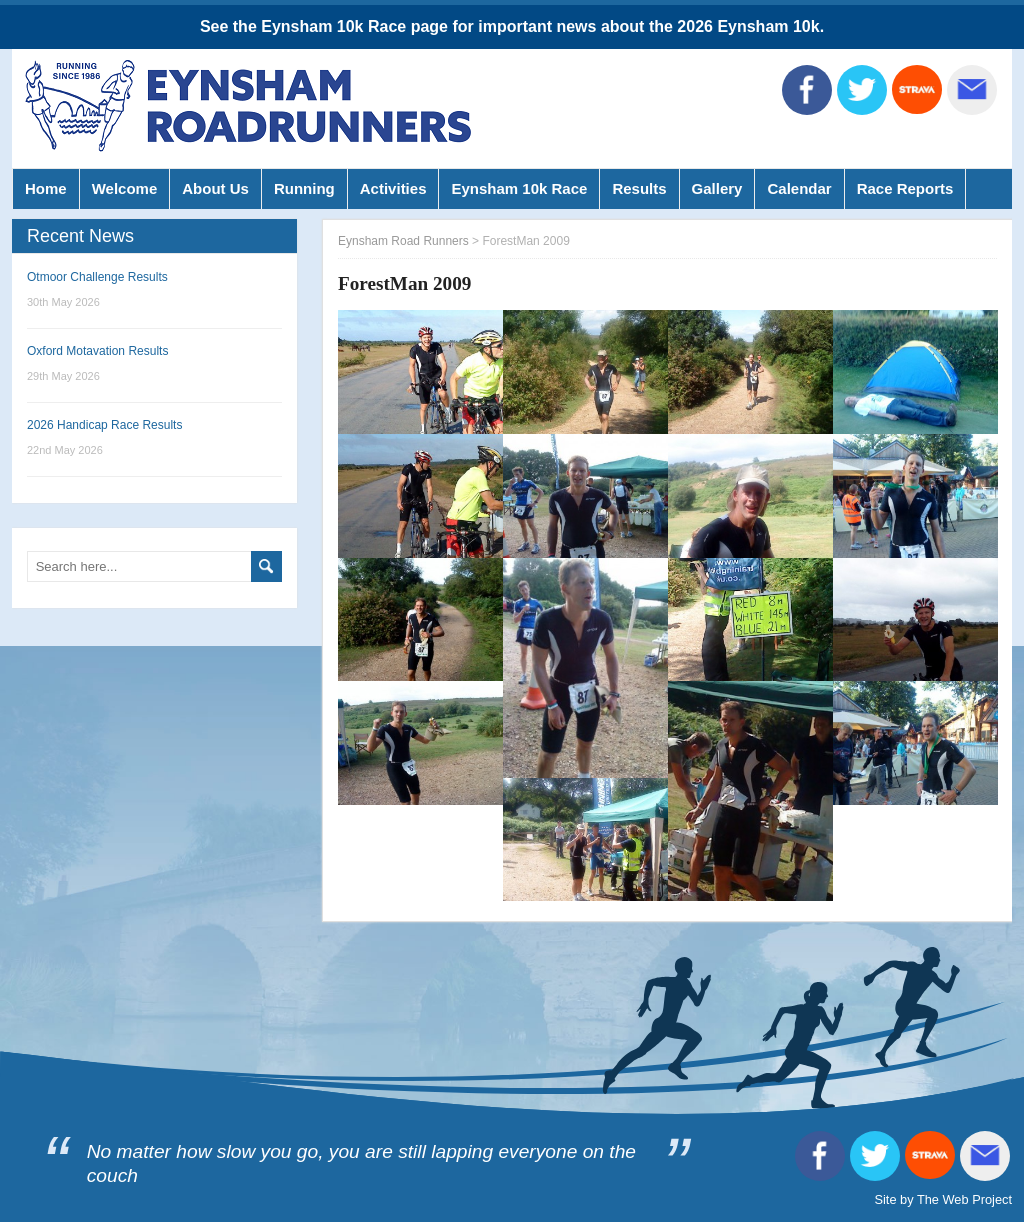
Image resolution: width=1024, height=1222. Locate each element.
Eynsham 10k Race (519, 188)
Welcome (125, 188)
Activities (393, 188)
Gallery (717, 188)
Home (46, 188)
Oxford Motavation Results (97, 351)
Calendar (799, 188)
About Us (215, 188)
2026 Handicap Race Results (104, 425)
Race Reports (905, 188)
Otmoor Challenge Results (97, 277)
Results (639, 188)
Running (304, 188)
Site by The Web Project (943, 1199)
